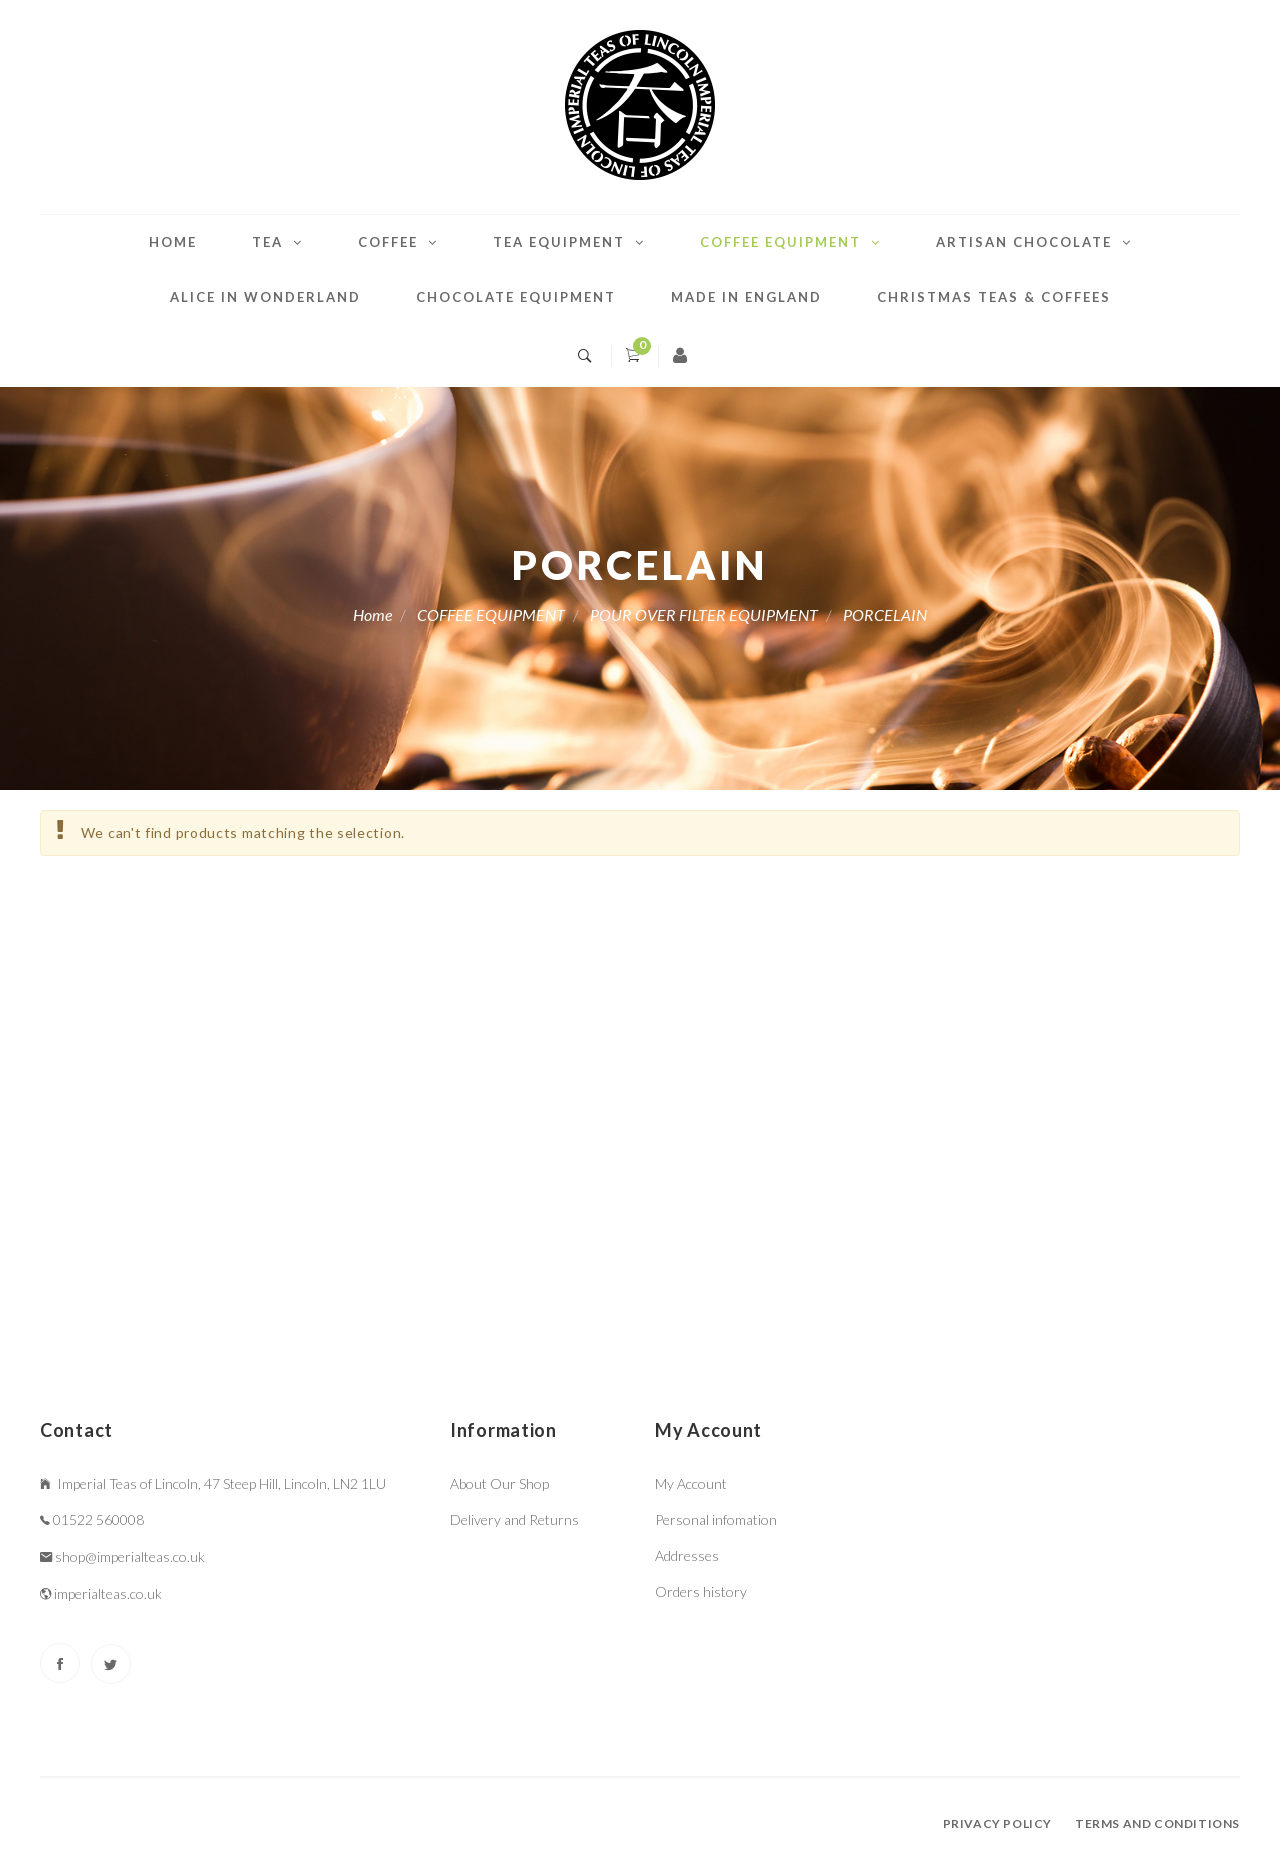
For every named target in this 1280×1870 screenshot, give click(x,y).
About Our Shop (499, 1483)
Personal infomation (716, 1519)
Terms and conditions (1157, 1823)
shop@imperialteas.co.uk (130, 1556)
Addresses (687, 1555)
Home (173, 242)
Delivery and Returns (514, 1519)
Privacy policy (997, 1823)
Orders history (701, 1591)
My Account (691, 1483)
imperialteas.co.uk (108, 1593)
